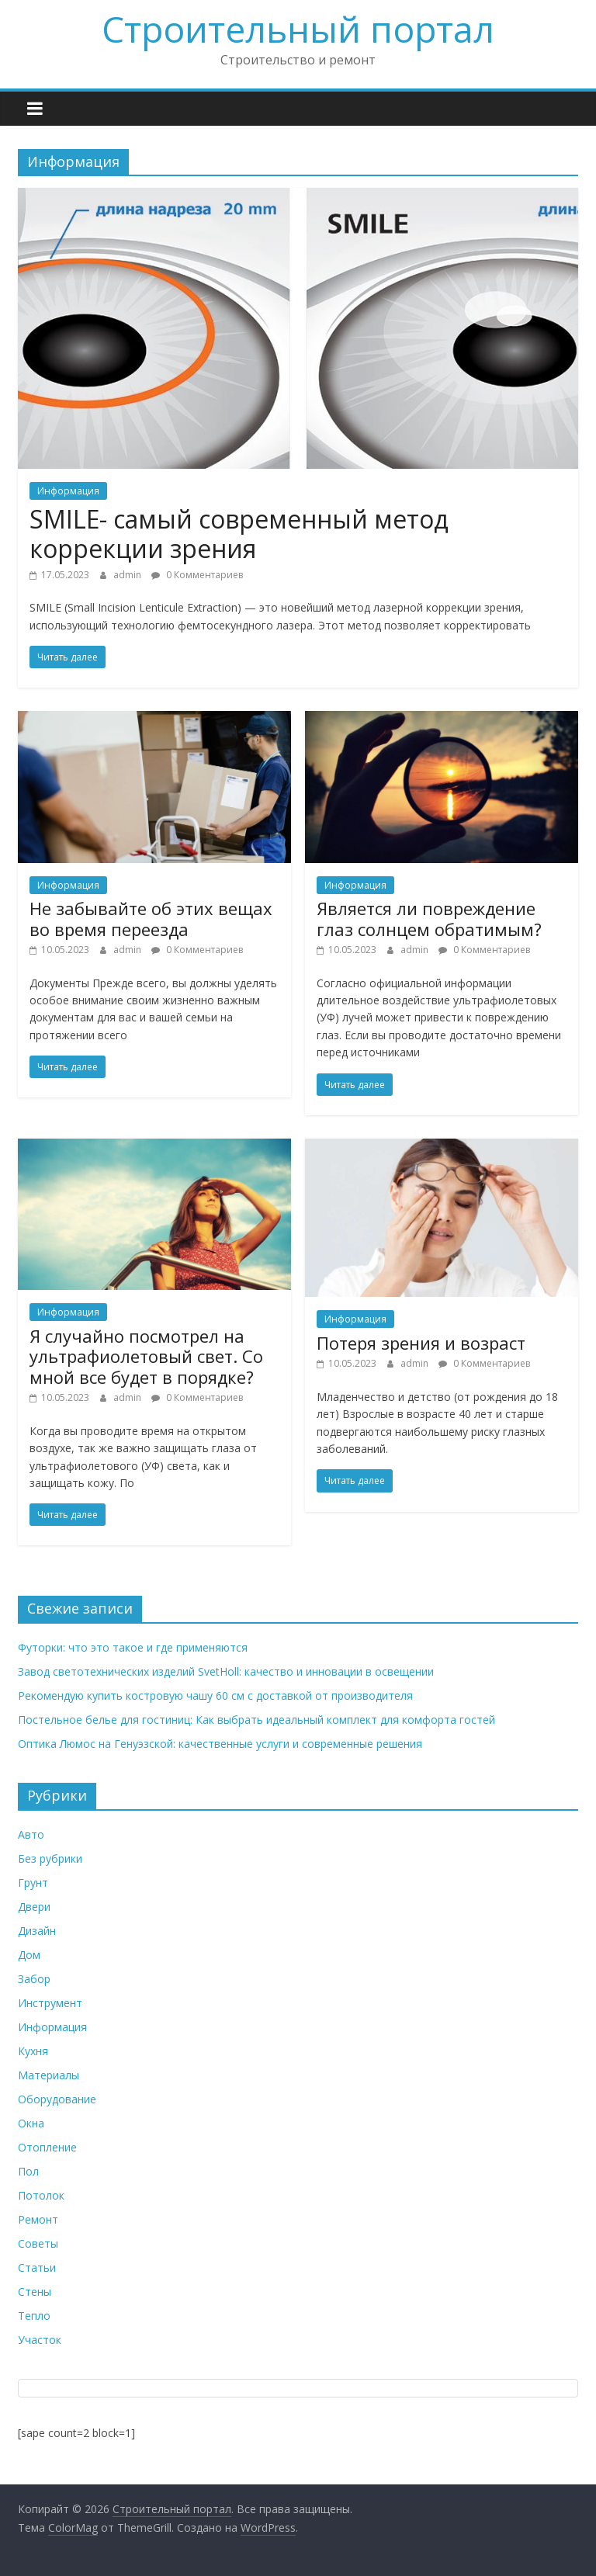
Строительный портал (298, 29)
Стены (34, 2291)
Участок (39, 2339)
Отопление (47, 2147)
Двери (34, 1906)
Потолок (41, 2195)
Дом (29, 1954)
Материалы (48, 2075)
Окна (31, 2123)
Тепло (34, 2315)
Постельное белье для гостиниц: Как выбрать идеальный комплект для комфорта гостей (256, 1719)
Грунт (33, 1882)
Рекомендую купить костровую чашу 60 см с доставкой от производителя (215, 1695)
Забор (34, 1978)
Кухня (33, 2051)
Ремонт (38, 2219)
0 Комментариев (197, 574)
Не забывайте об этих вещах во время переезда (150, 918)
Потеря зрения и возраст (421, 1342)
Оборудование (57, 2099)
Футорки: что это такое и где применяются (133, 1647)
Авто (31, 1834)
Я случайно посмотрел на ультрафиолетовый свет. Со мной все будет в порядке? (146, 1356)
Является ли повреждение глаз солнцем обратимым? (429, 918)
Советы (38, 2243)
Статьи (37, 2267)
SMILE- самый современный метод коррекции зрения (239, 533)
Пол (28, 2171)
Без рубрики (50, 1858)
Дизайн (37, 1930)
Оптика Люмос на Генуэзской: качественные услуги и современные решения (220, 1743)
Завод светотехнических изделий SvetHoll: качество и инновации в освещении (226, 1671)
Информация (68, 491)
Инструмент (50, 2002)
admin (128, 574)
